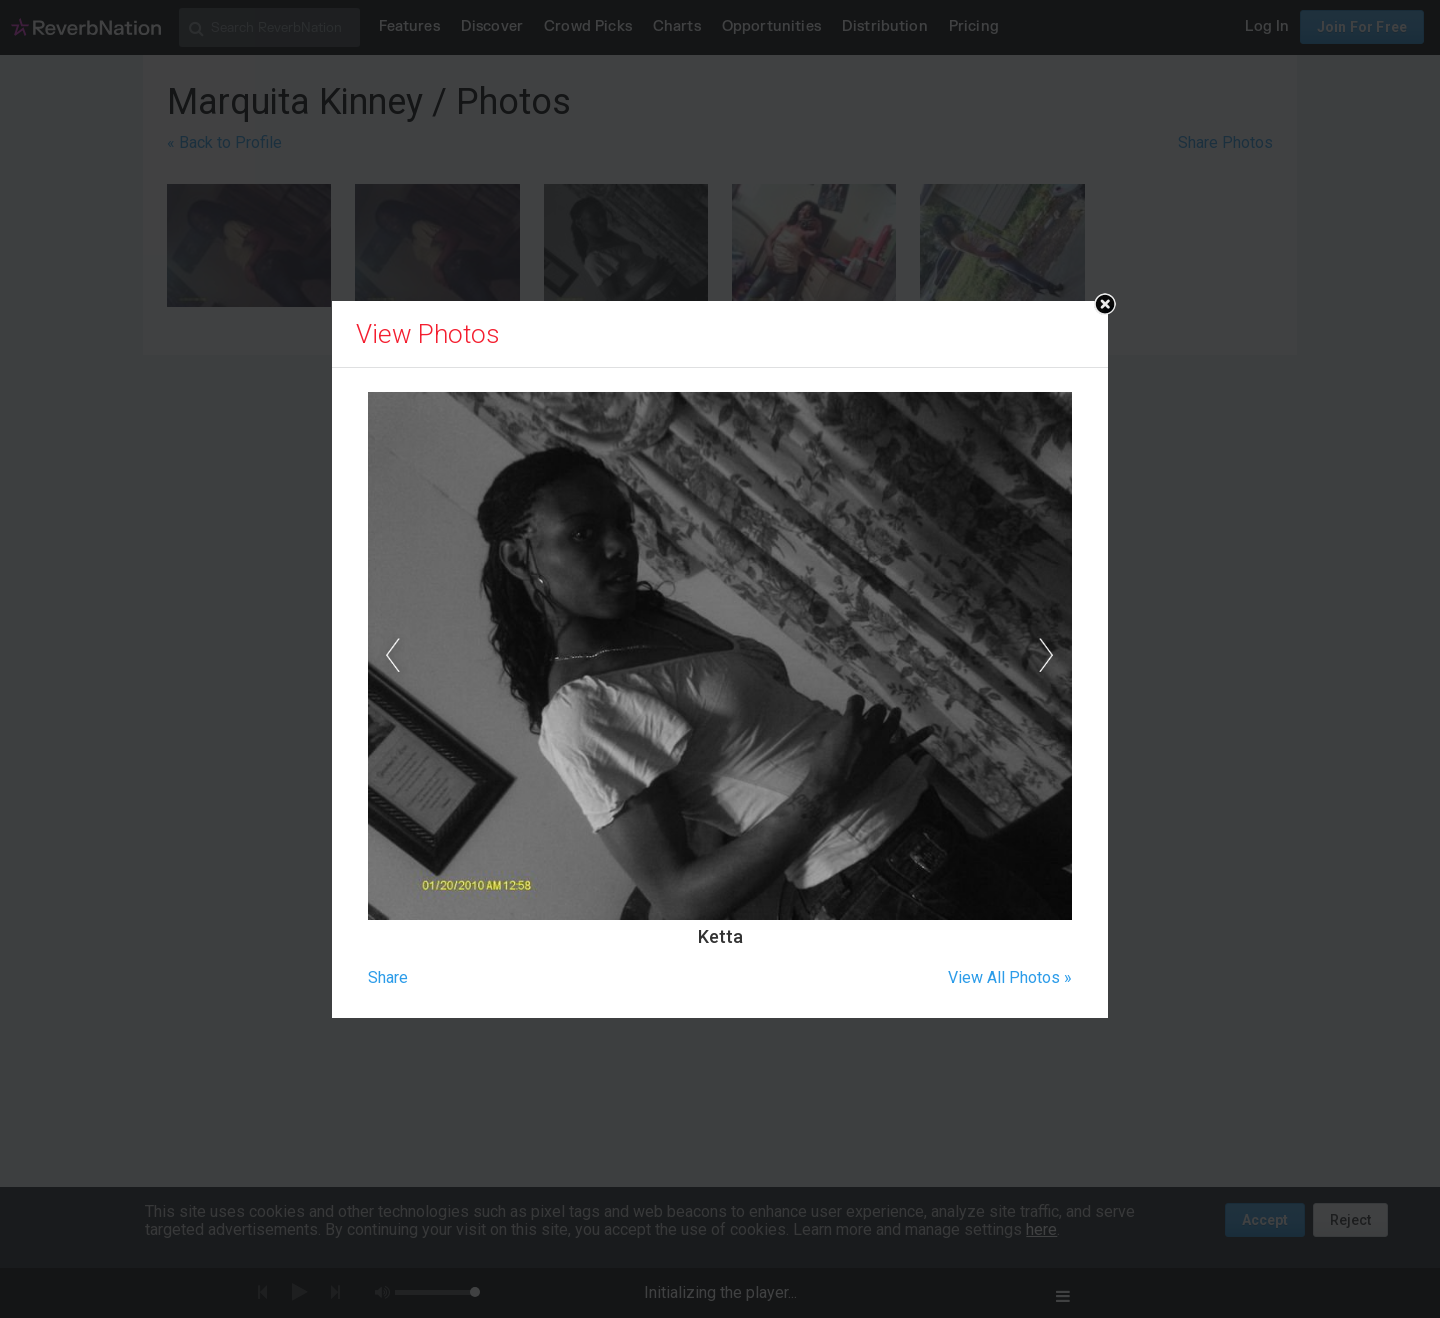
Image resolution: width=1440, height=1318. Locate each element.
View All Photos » (1010, 977)
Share (388, 977)
